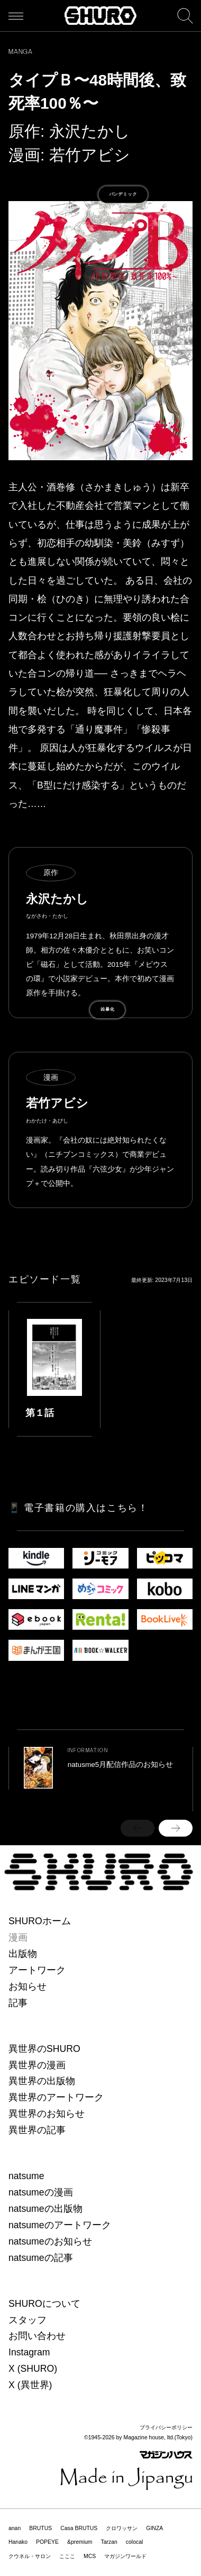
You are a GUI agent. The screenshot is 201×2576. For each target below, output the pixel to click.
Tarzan (108, 2542)
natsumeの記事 (40, 2257)
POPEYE (47, 2542)
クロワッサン (122, 2528)
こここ (67, 2556)
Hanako (18, 2542)
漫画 (18, 1937)
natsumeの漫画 (40, 2192)
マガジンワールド (125, 2556)
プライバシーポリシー (166, 2427)
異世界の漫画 (37, 2065)
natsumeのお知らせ (50, 2241)
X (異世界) (30, 2385)
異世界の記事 (37, 2130)
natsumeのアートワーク (59, 2225)
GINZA (154, 2528)
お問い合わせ (37, 2336)
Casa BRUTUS (78, 2528)
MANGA (20, 52)
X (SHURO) (32, 2368)
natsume (26, 2176)
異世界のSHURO (44, 2048)
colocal (134, 2542)
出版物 (22, 1953)
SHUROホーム (39, 1921)
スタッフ (27, 2320)
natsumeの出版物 (45, 2208)
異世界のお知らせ (46, 2113)
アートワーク (37, 1970)
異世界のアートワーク (56, 2097)
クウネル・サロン (29, 2556)
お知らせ (27, 1986)
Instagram (29, 2352)
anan (14, 2528)
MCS (90, 2556)
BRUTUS (40, 2528)
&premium (80, 2542)
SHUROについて (44, 2303)
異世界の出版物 (41, 2081)
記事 (18, 2003)
